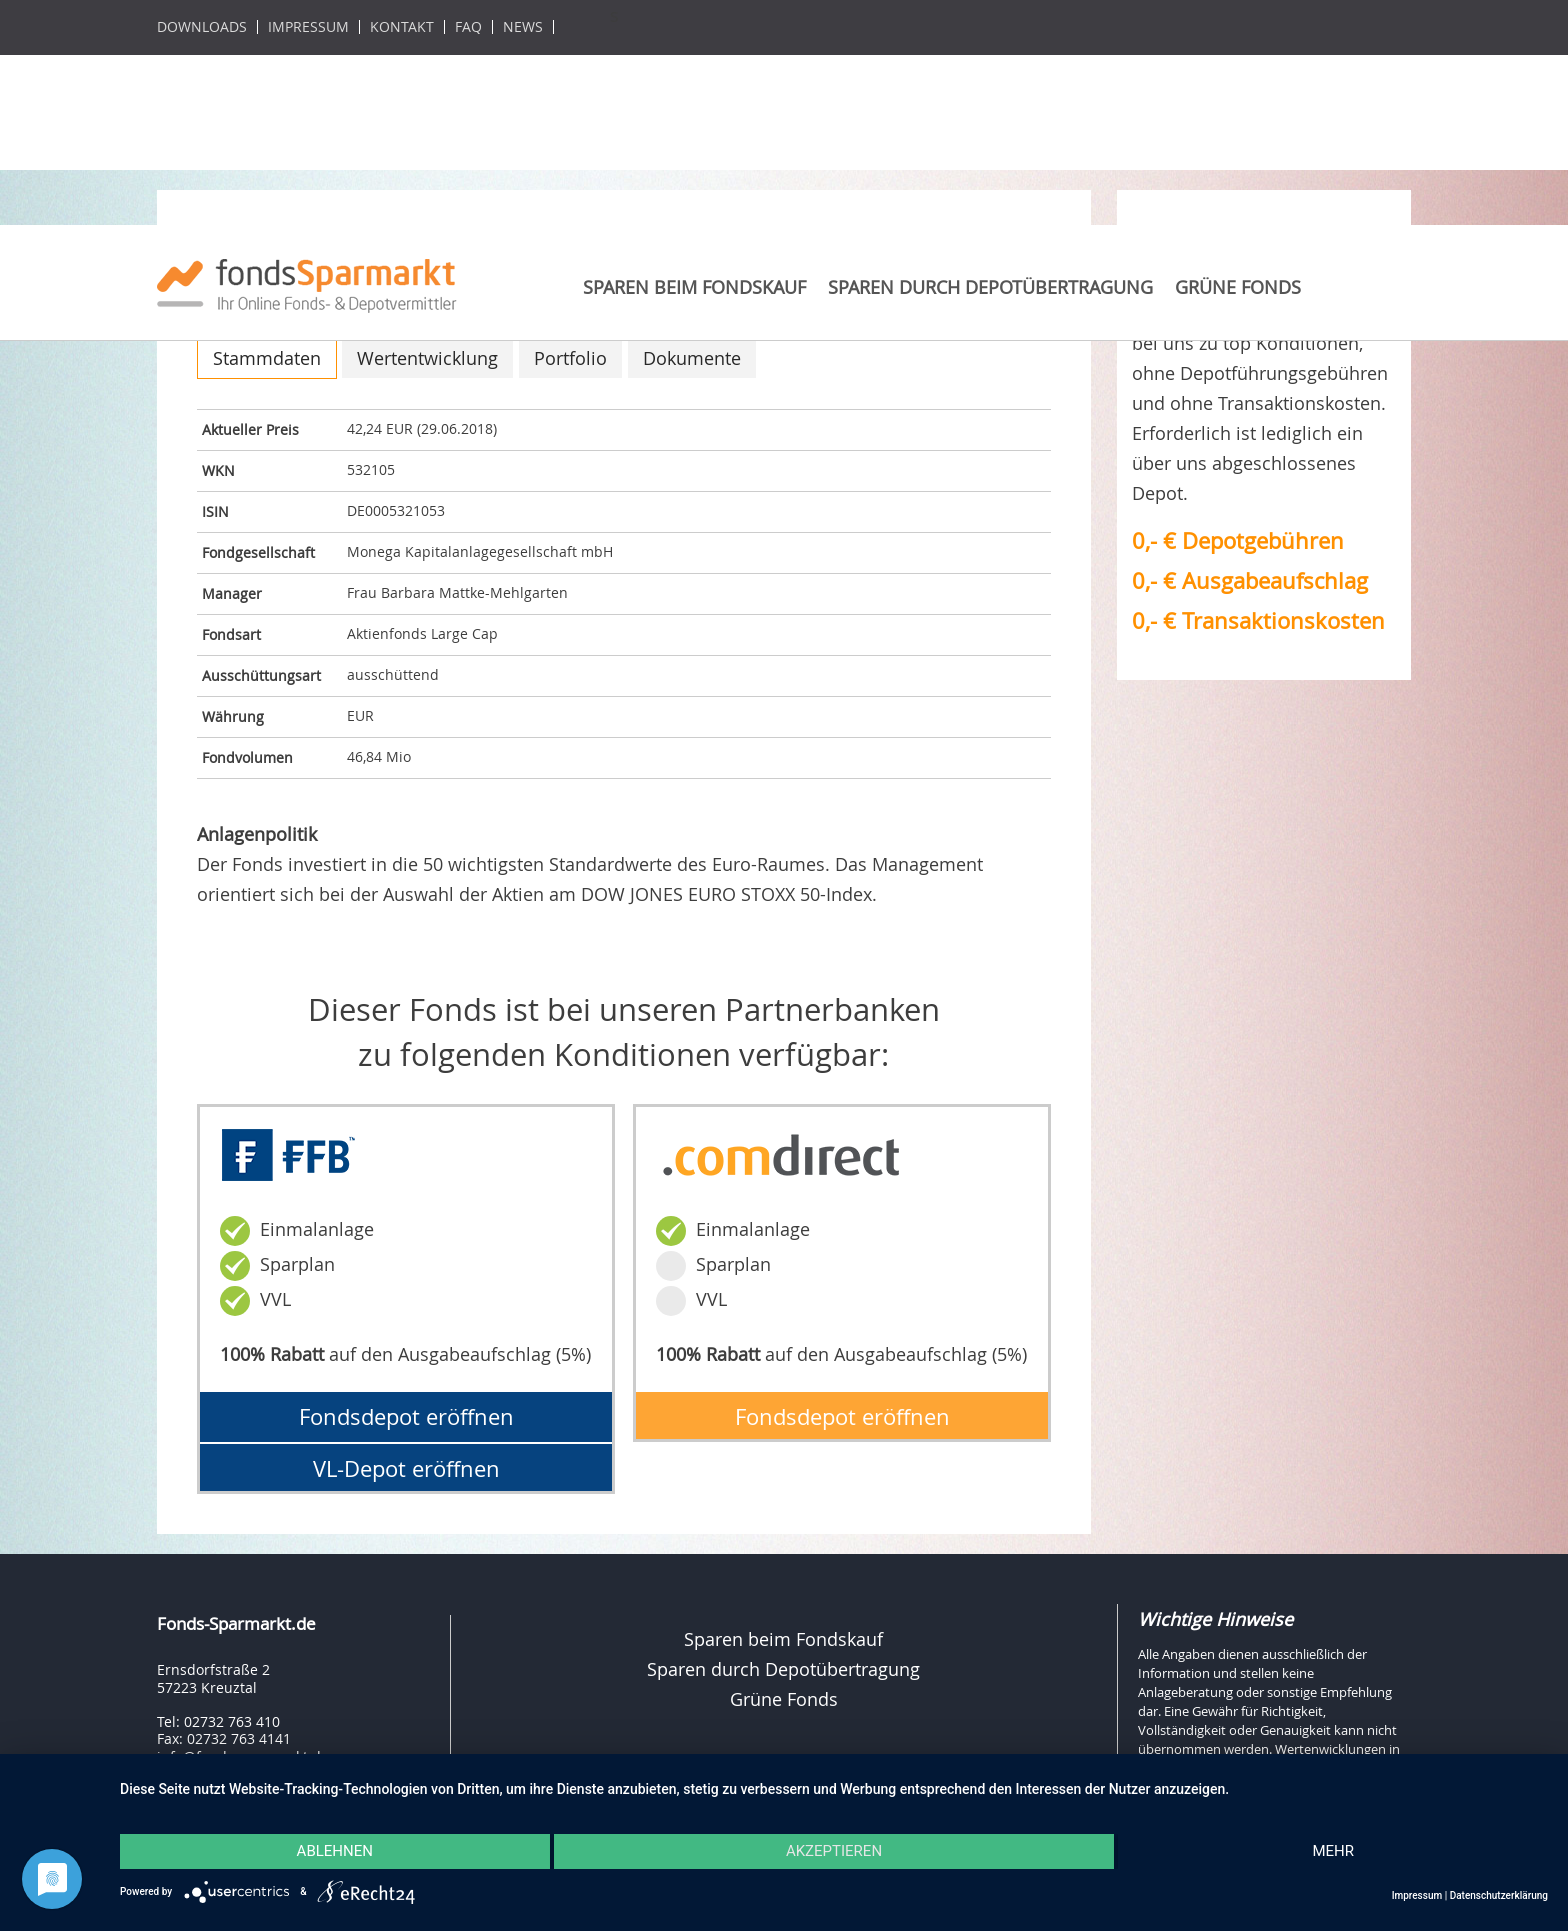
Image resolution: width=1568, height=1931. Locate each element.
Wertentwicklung (427, 358)
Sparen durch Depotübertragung (990, 287)
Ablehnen (333, 1852)
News (523, 27)
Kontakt (402, 27)
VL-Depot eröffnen (406, 1468)
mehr (1335, 1852)
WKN (218, 470)
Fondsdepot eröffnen (406, 1416)
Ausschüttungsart (261, 675)
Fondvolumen (247, 757)
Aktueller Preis (250, 429)
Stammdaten (267, 358)
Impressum (308, 27)
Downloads (202, 27)
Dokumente (692, 358)
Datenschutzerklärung (1499, 1895)
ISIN (215, 511)
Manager (232, 593)
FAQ (468, 27)
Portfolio (570, 358)
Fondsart (231, 634)
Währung (233, 716)
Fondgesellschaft (258, 552)
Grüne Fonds (1238, 287)
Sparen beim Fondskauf (694, 287)
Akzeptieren (834, 1852)
